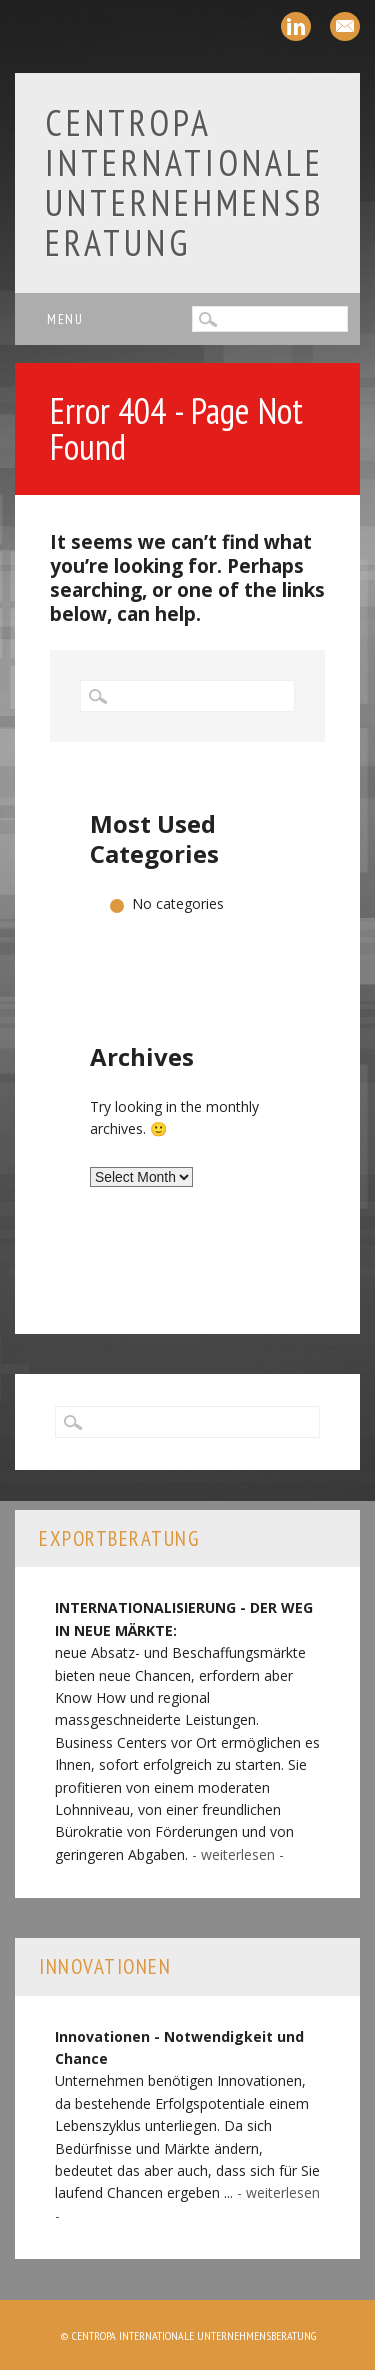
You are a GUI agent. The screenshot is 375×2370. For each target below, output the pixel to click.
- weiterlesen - (238, 1854)
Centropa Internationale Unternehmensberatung (185, 182)
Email (345, 26)
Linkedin (296, 26)
